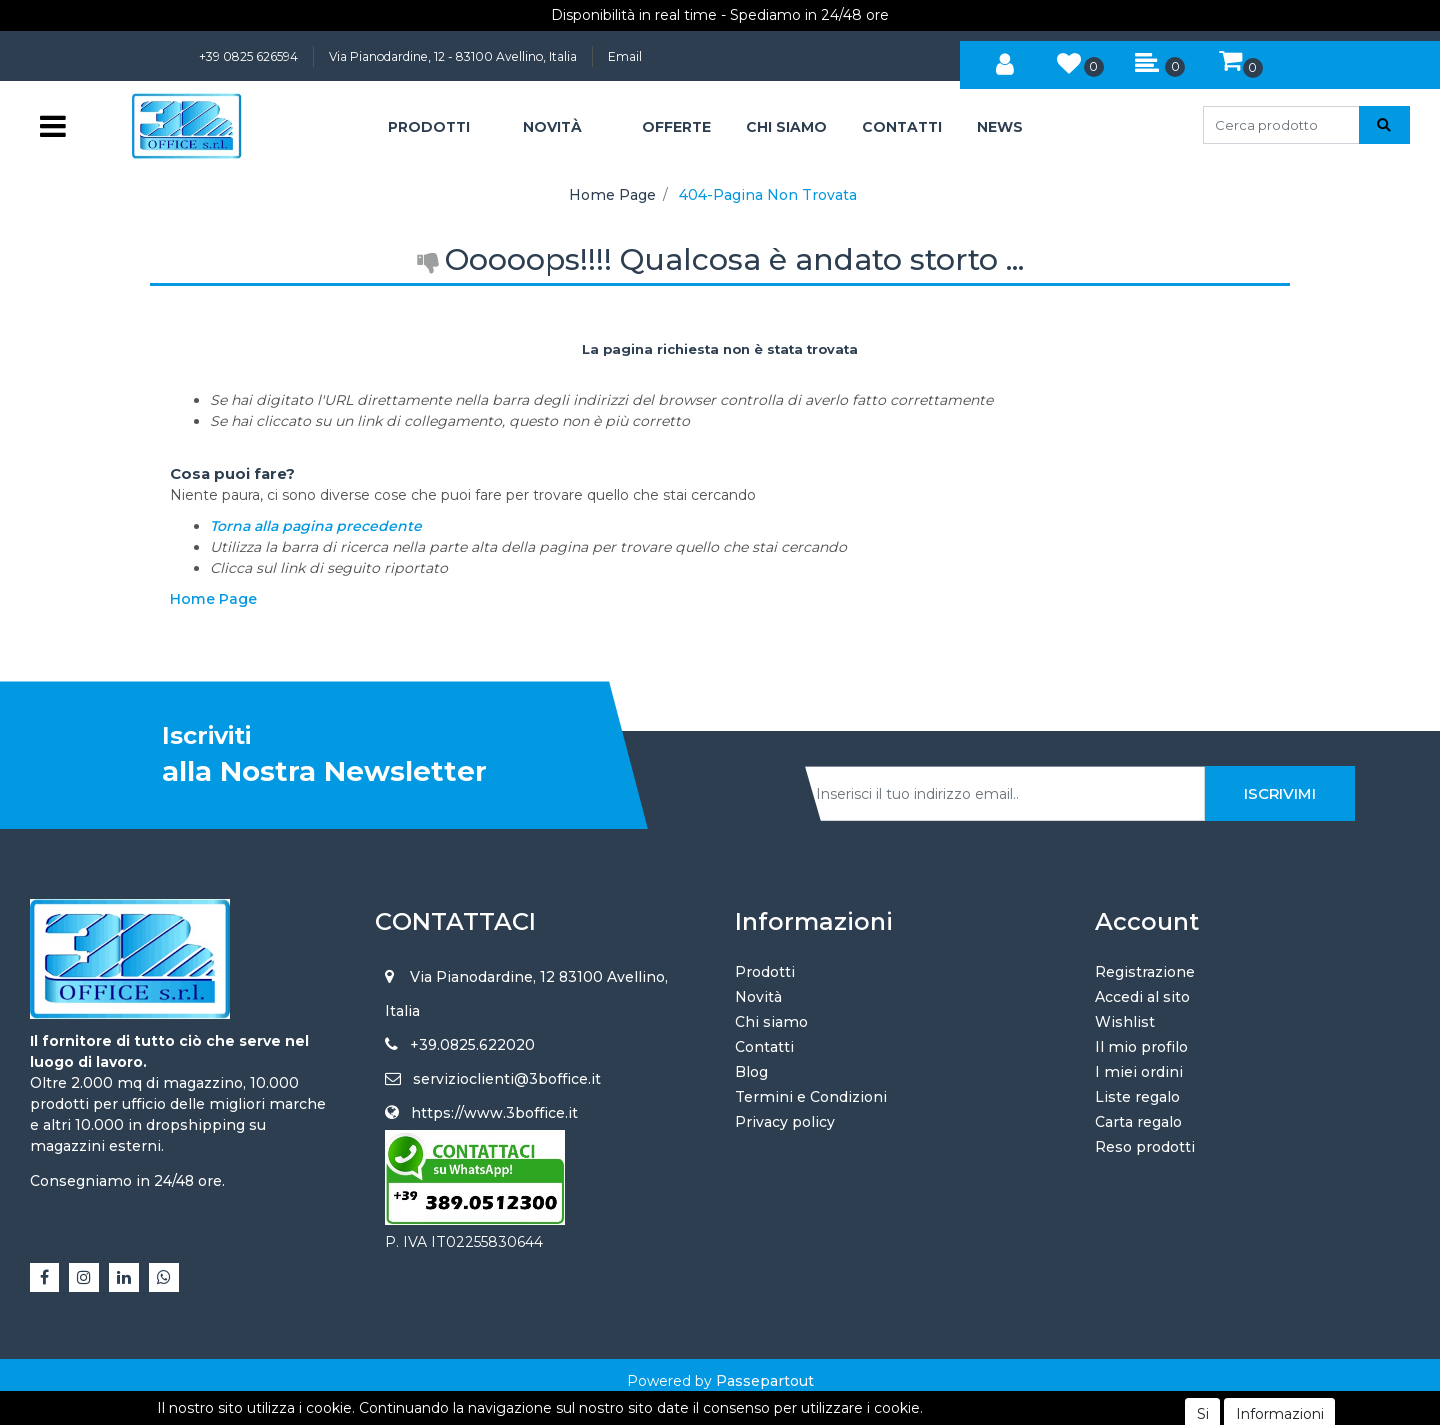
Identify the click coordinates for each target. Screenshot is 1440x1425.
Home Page (612, 195)
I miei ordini (1139, 1072)
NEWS (1000, 127)
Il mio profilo (1141, 1047)
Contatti (764, 1047)
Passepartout (765, 1381)
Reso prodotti (1145, 1147)
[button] (1005, 61)
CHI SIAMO (786, 127)
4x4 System (645, 1402)
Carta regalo (1138, 1122)
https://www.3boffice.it (494, 1113)
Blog (751, 1072)
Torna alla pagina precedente (316, 526)
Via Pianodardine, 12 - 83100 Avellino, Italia (453, 56)
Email (625, 56)
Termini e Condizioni (811, 1097)
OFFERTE (676, 127)
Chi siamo (771, 1022)
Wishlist (1125, 1022)
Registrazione (1145, 972)
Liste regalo (1137, 1097)
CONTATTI (902, 127)
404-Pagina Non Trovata (768, 195)
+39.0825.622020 (472, 1045)
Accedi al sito (1142, 997)
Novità (758, 997)
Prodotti (765, 972)
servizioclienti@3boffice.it (507, 1079)
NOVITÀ (552, 127)
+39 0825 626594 (248, 56)
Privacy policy (785, 1122)
